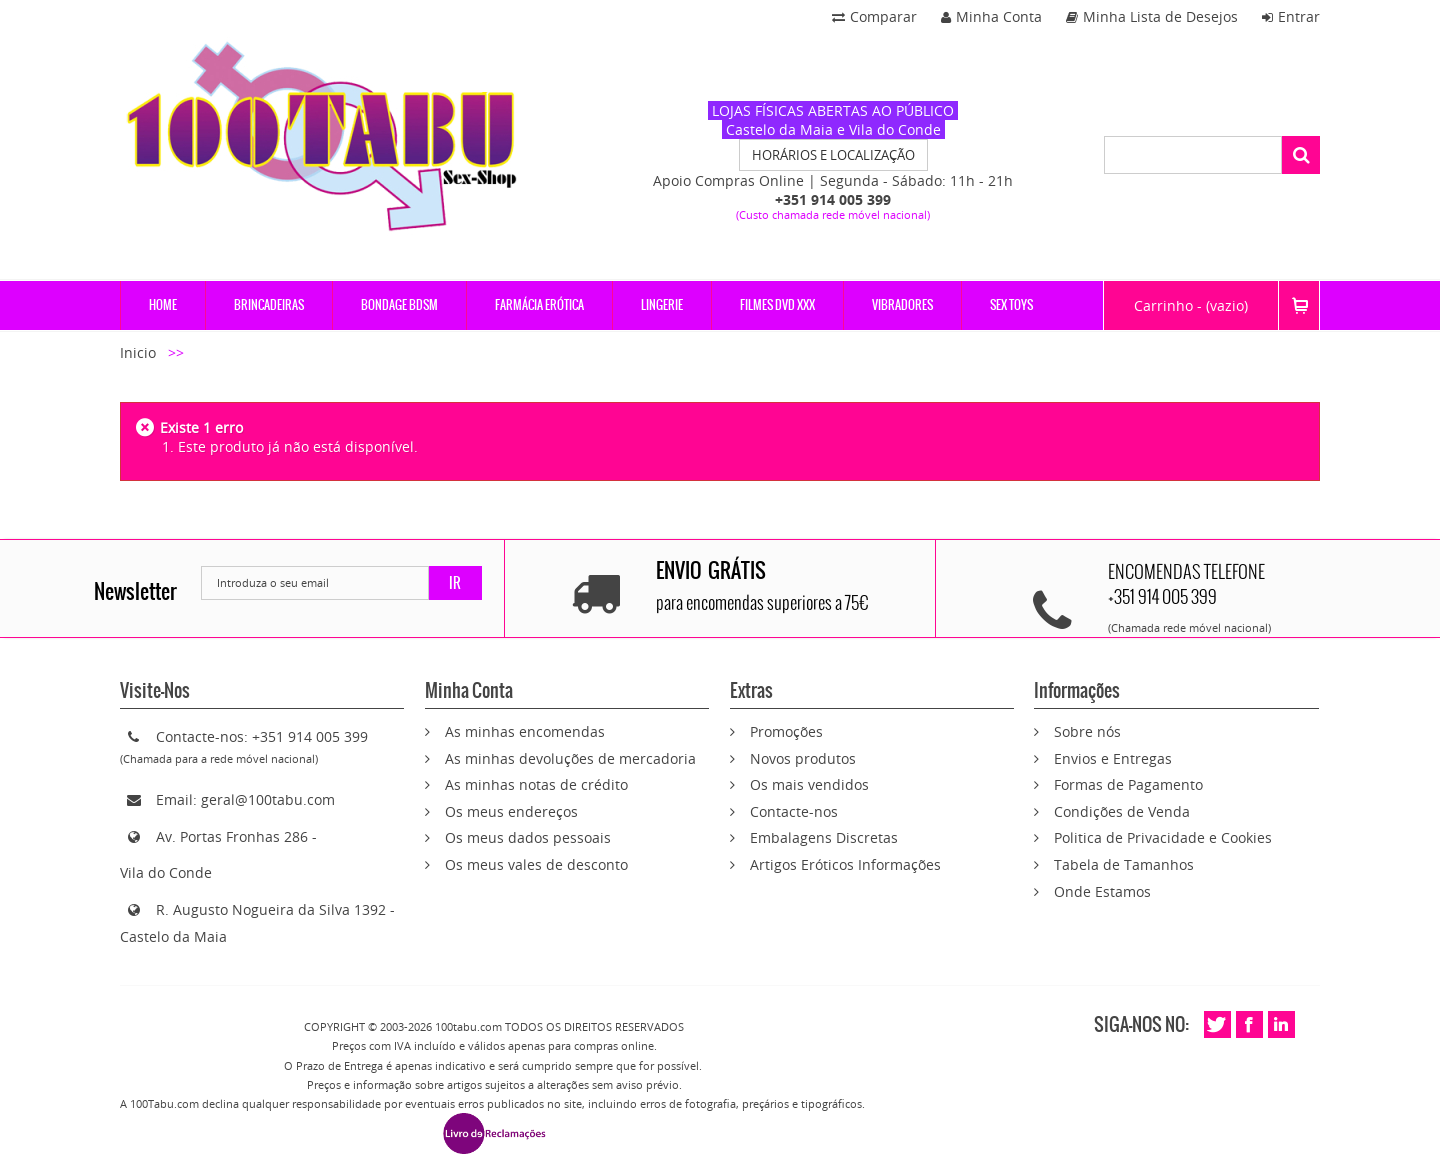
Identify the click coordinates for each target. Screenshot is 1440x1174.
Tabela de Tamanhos (1124, 864)
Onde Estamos (1102, 891)
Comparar (874, 16)
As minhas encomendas (525, 731)
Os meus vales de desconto (536, 864)
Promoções (786, 731)
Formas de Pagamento (1128, 784)
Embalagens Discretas (824, 837)
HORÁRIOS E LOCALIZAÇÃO (833, 155)
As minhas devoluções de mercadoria (570, 758)
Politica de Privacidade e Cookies (1163, 837)
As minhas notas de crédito (536, 784)
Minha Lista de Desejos (1152, 16)
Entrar (1291, 16)
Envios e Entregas (1113, 758)
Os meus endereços (511, 811)
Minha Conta (991, 16)
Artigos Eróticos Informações (845, 864)
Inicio (140, 352)
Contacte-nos (794, 811)
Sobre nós (1087, 731)
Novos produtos (803, 758)
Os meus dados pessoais (528, 837)
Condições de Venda (1122, 811)
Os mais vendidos (809, 784)
